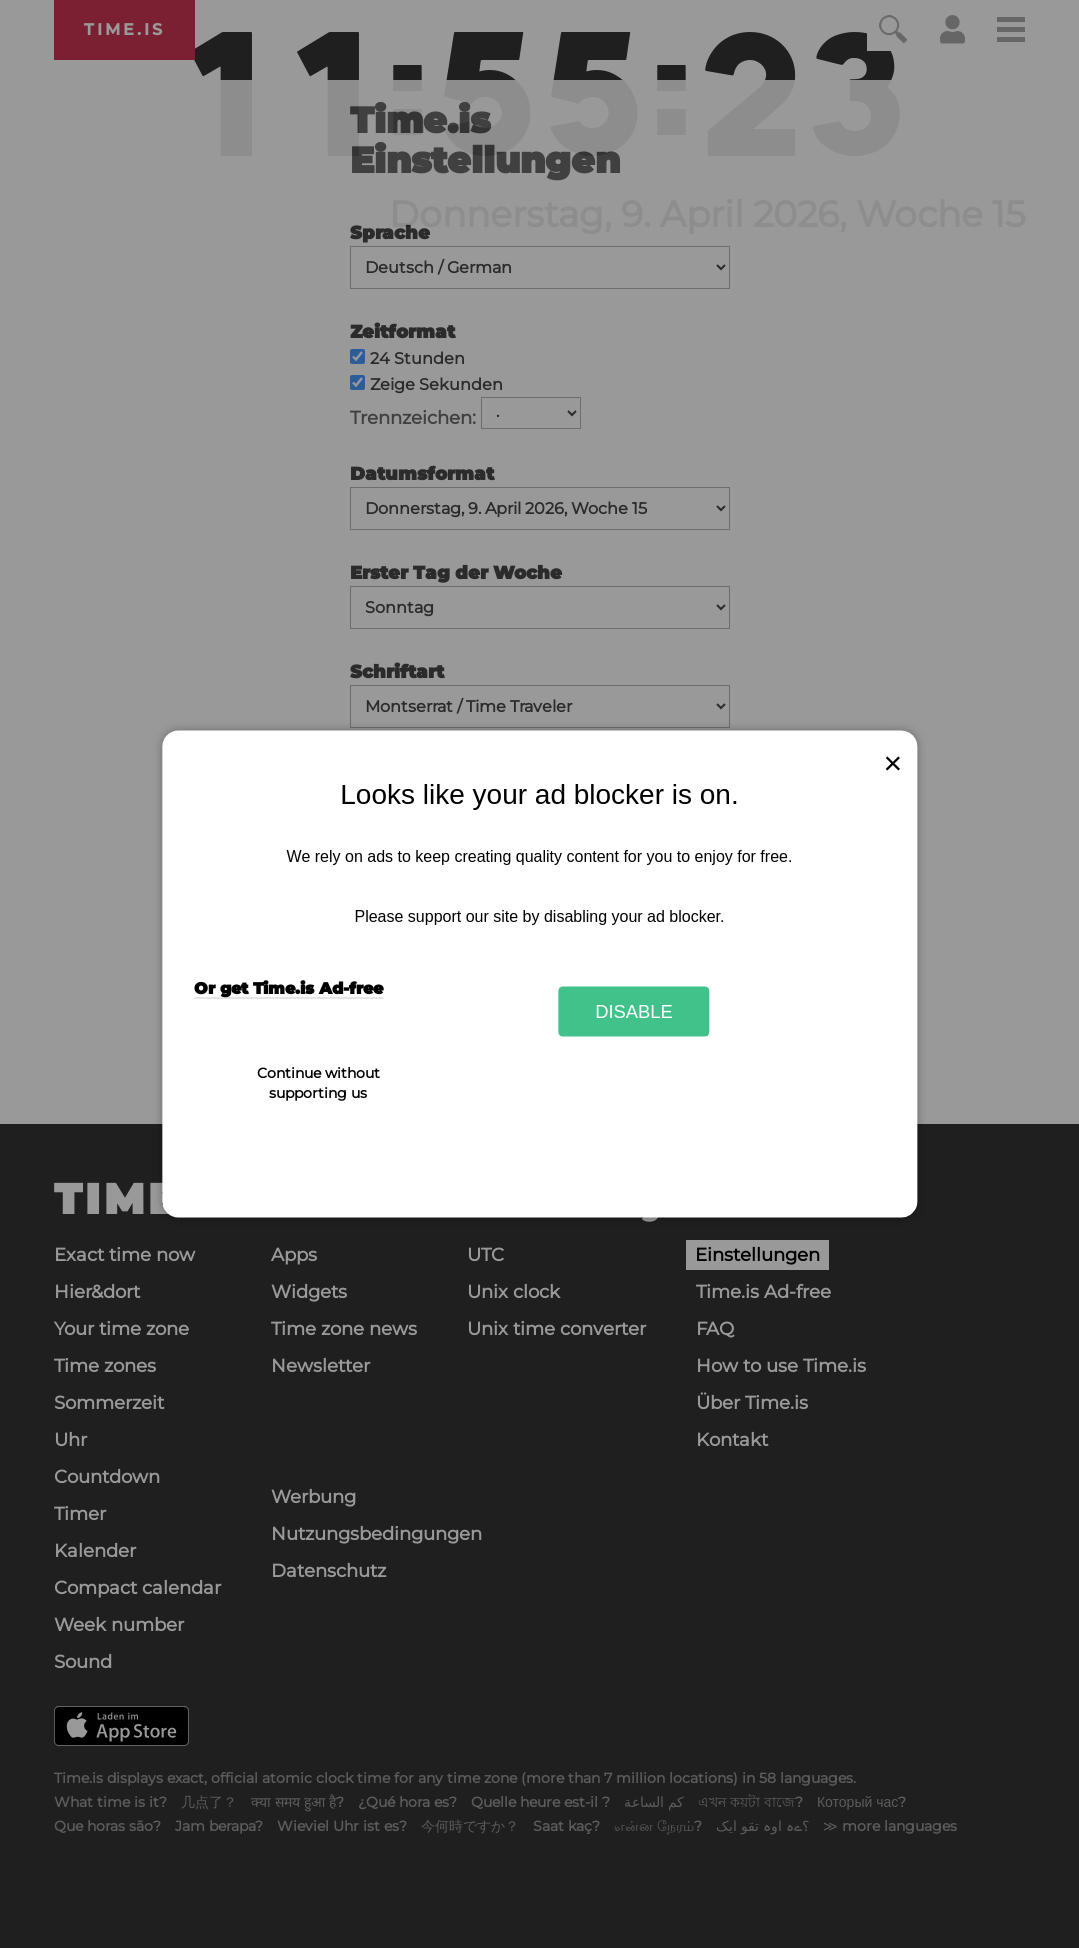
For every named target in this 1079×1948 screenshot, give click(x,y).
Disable (634, 1010)
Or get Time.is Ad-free (288, 988)
